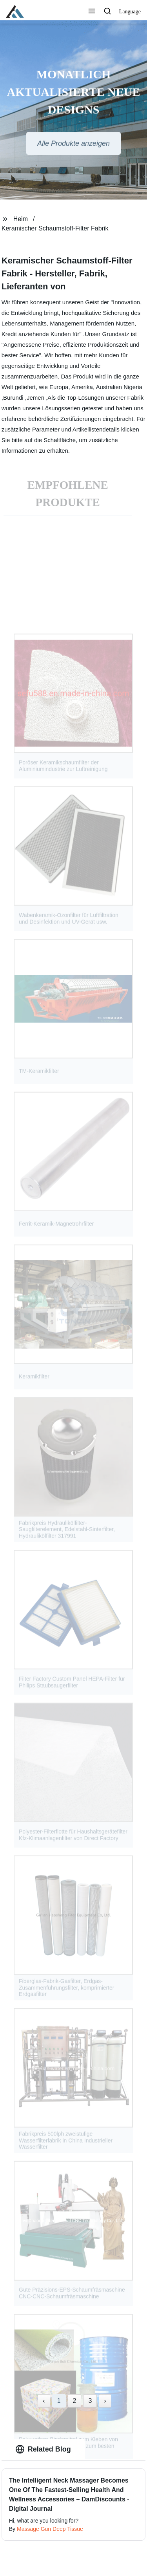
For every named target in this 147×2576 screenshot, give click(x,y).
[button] (92, 11)
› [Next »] (105, 2400)
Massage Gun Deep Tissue (50, 2529)
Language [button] (130, 12)
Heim (20, 219)
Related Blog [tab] (43, 2449)
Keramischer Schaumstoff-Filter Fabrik (55, 228)
